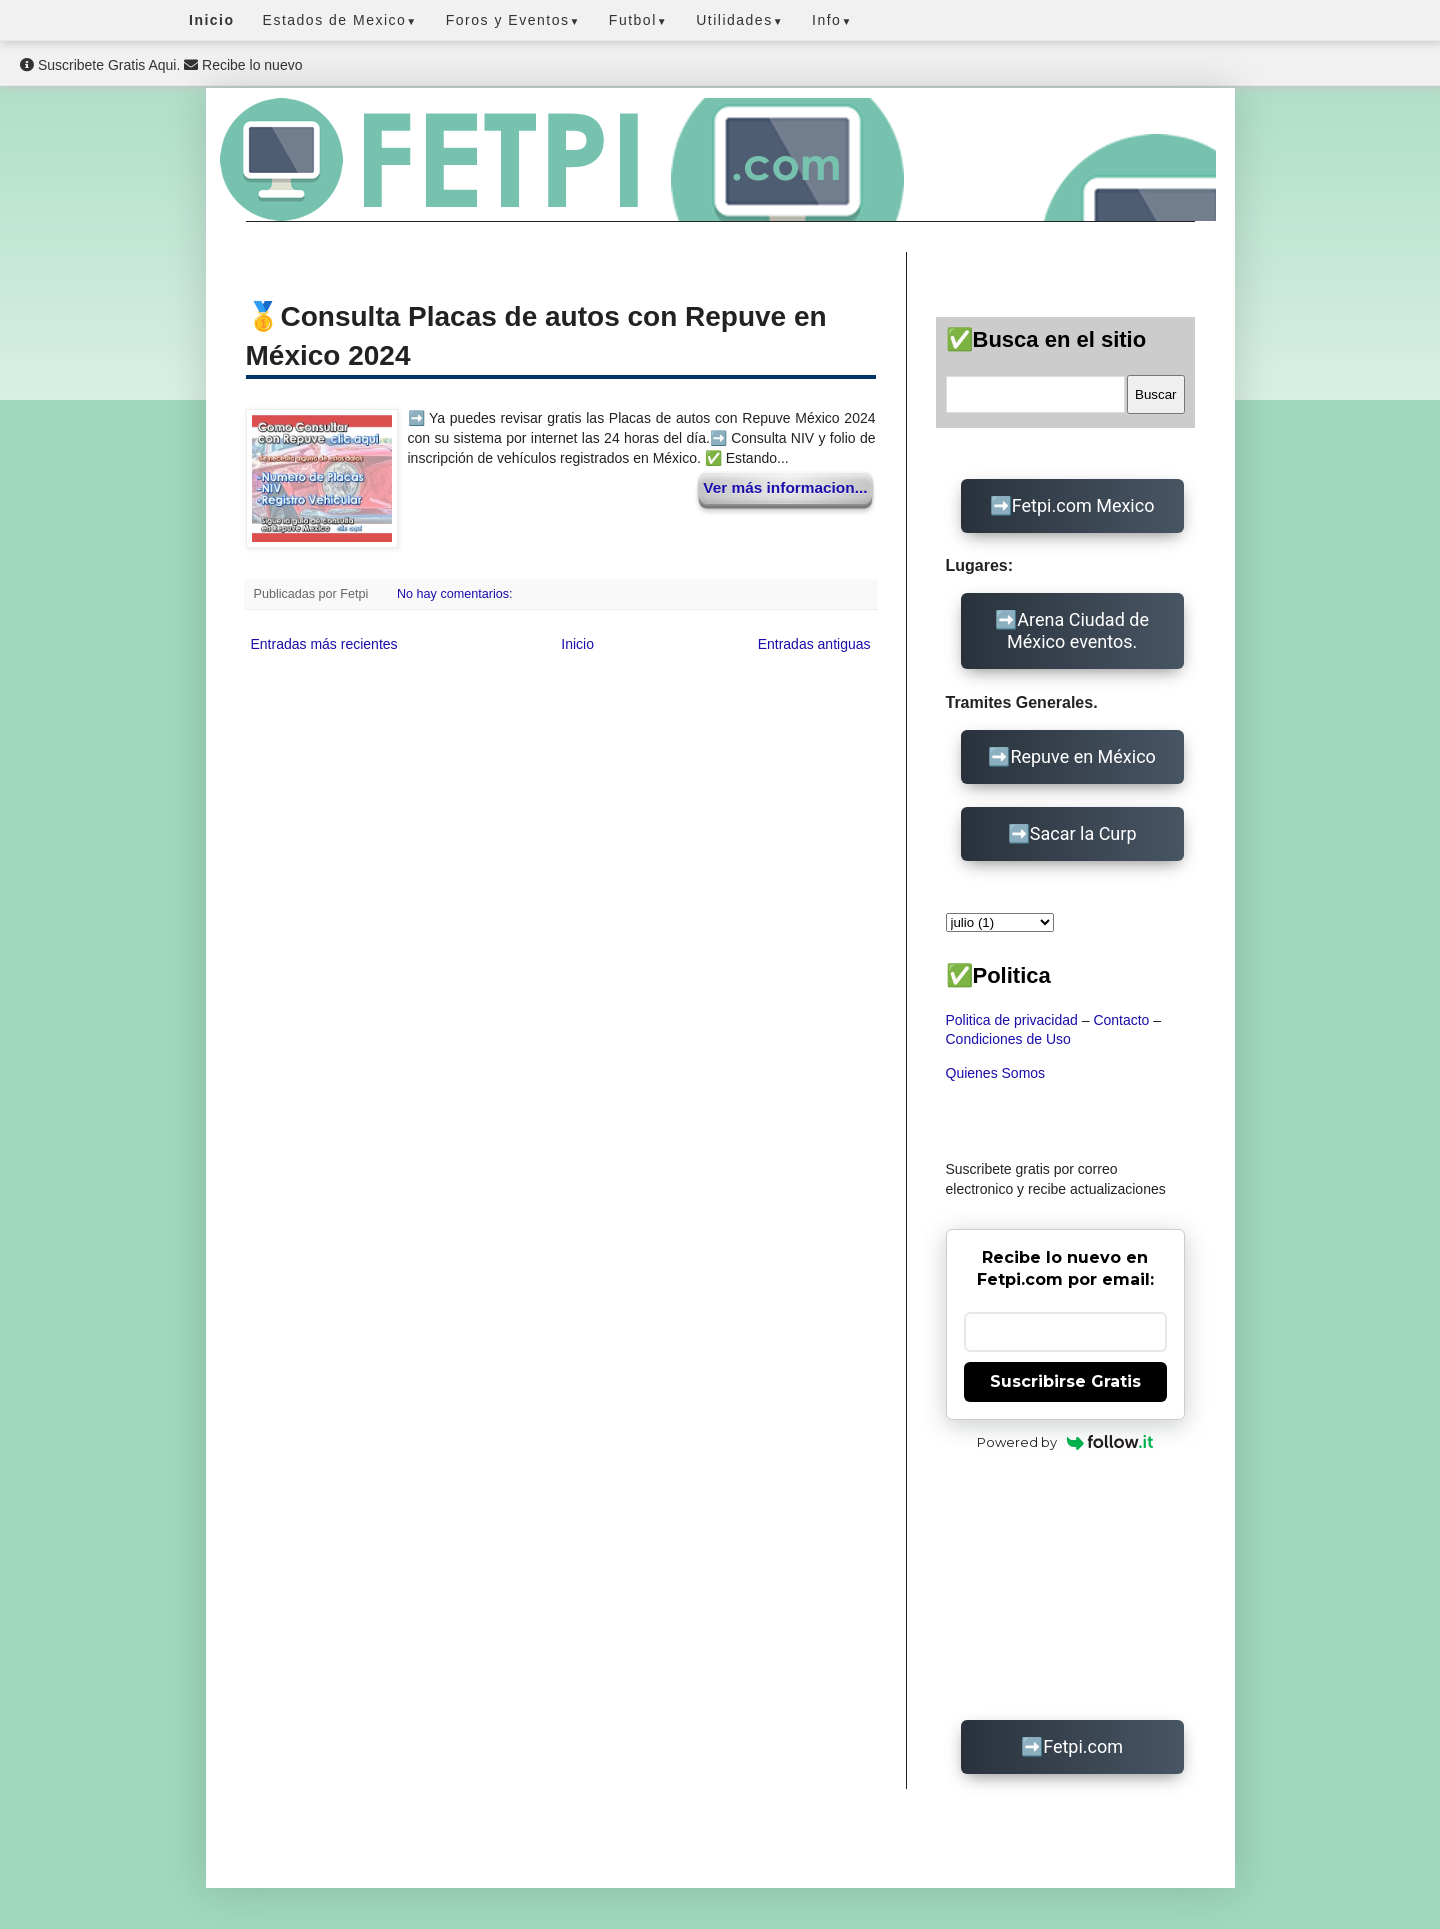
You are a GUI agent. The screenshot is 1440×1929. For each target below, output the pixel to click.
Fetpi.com (1083, 1746)
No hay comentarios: (456, 594)
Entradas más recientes (324, 644)
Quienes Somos (996, 1073)
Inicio (577, 644)
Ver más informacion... (785, 487)
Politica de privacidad (1012, 1020)
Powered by (1065, 1442)
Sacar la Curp (1083, 833)
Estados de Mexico (340, 20)
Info (832, 20)
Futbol (638, 20)
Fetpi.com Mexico (1083, 505)
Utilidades (740, 20)
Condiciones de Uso (1008, 1039)
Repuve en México (1083, 756)
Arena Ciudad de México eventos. (1078, 630)
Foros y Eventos (513, 20)
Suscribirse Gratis (1065, 1381)
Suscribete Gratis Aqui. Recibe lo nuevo (161, 65)
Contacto (1121, 1020)
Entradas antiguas (814, 644)
